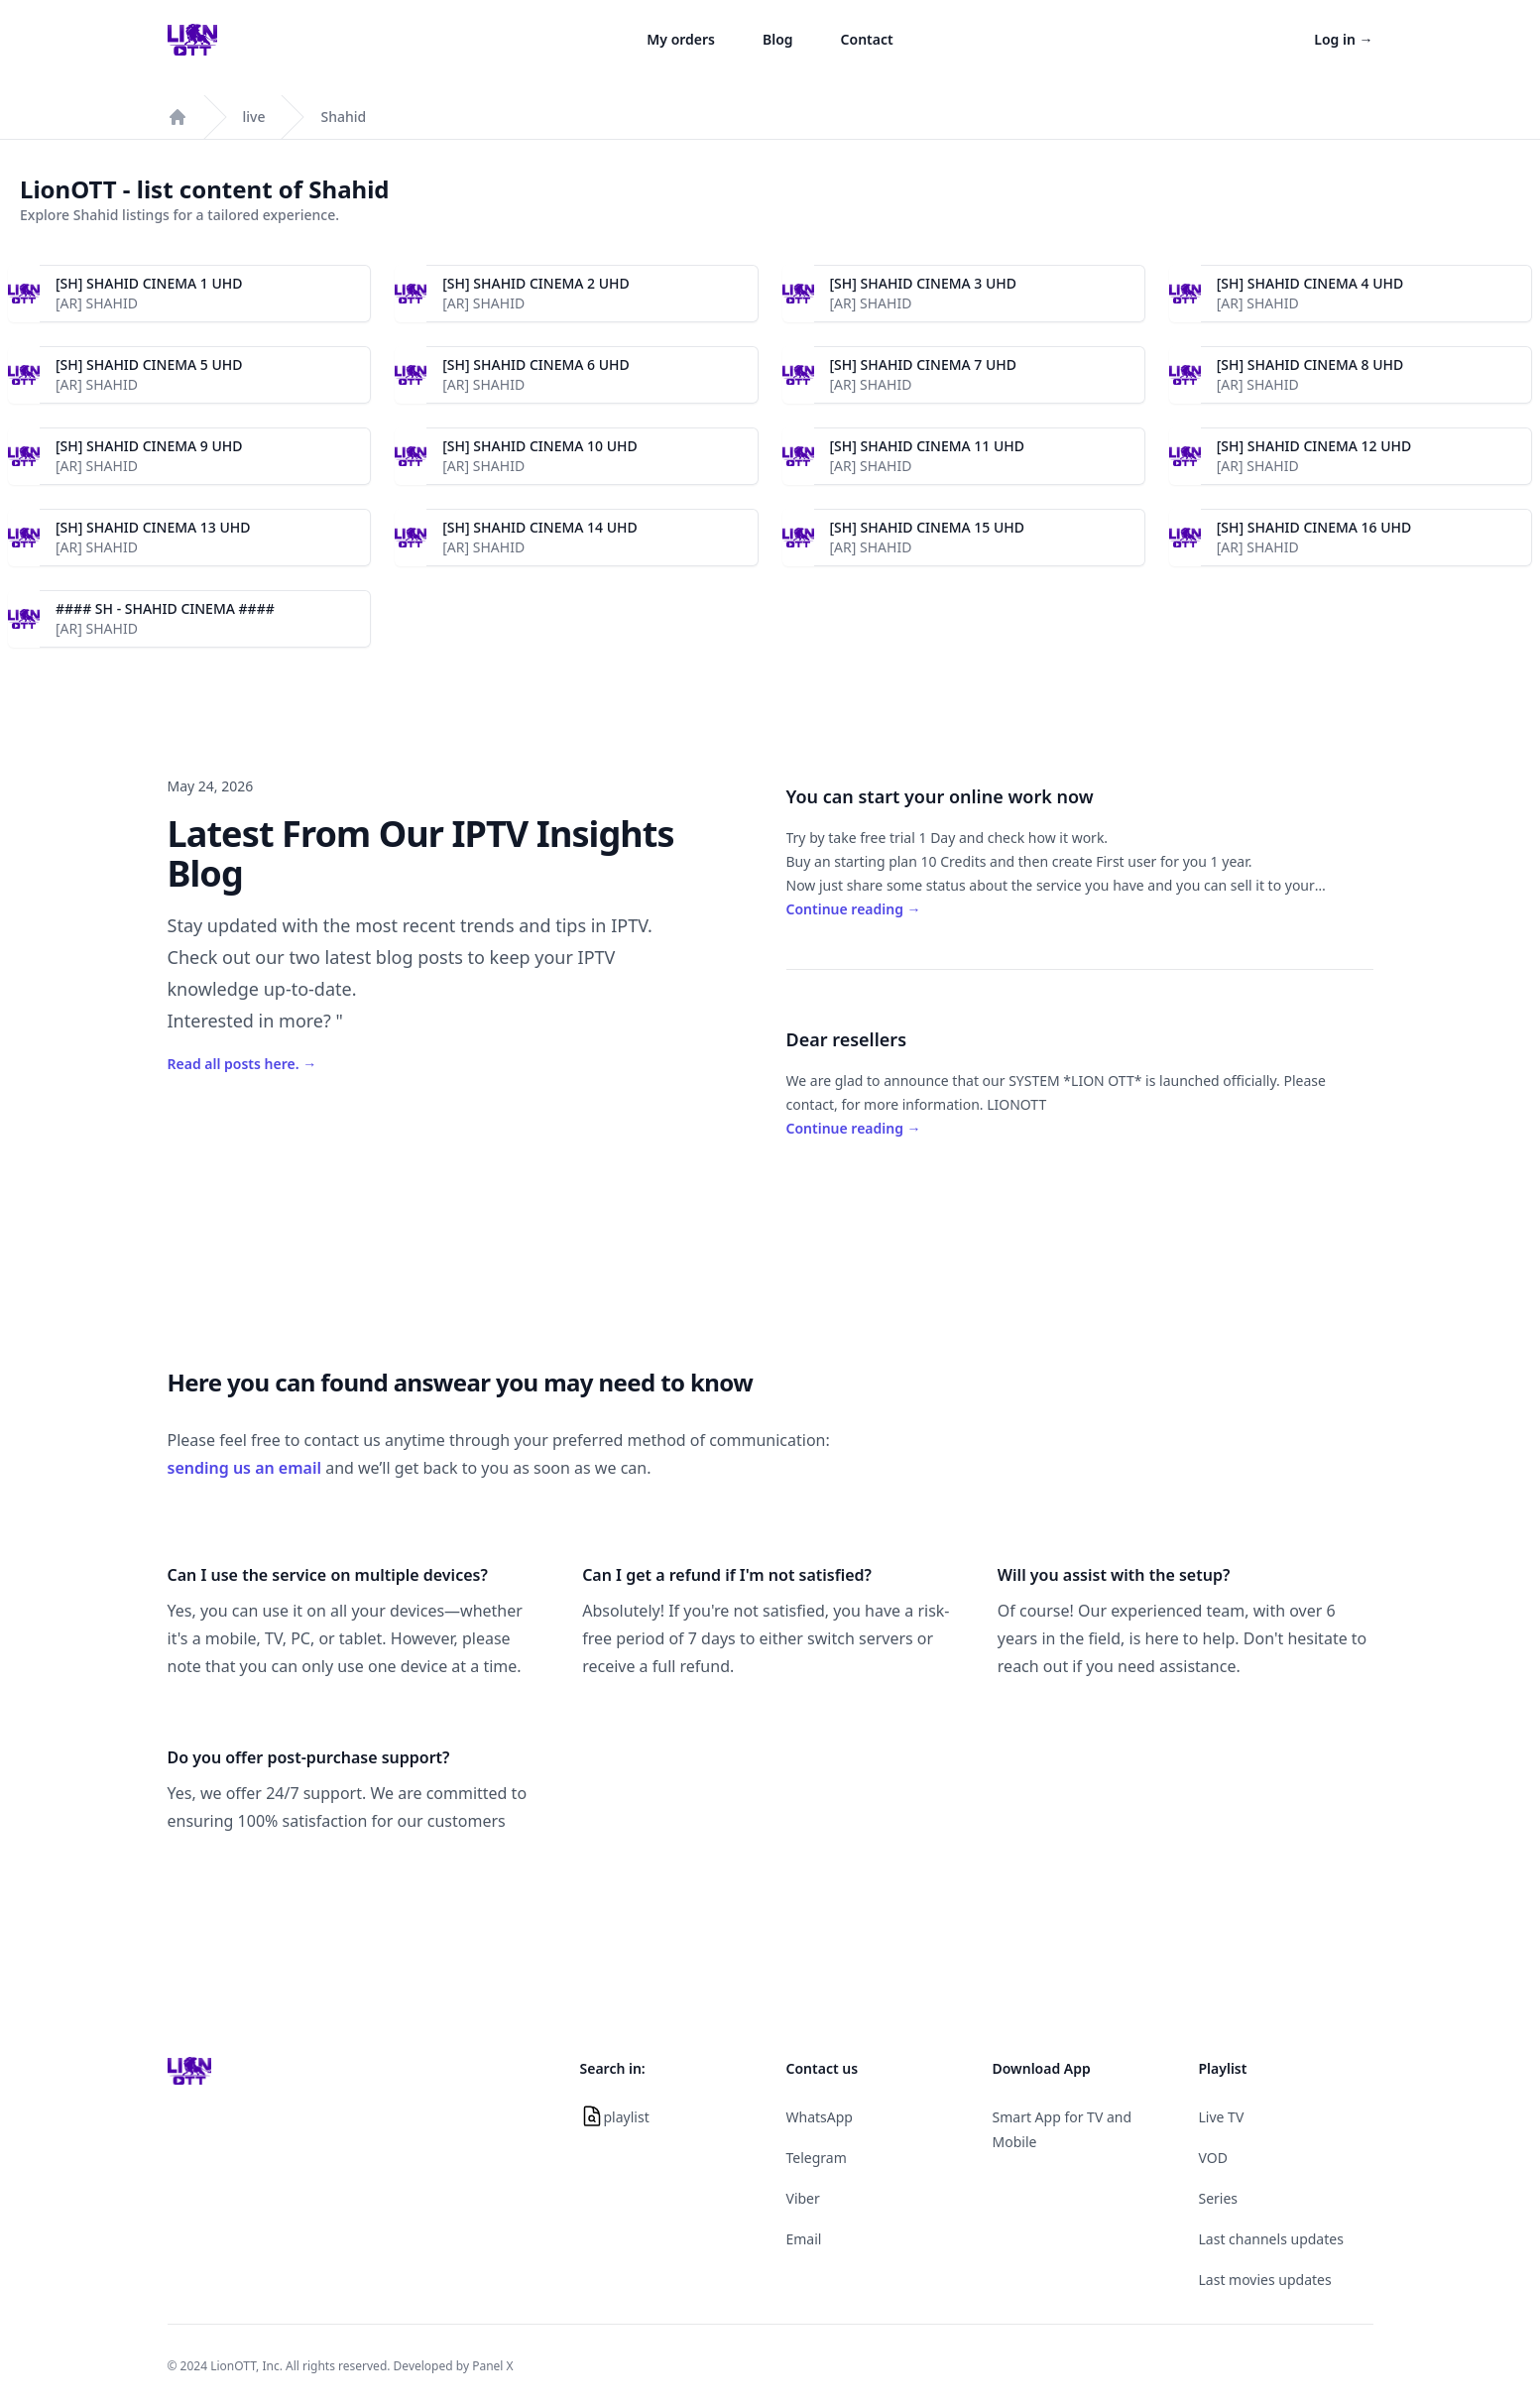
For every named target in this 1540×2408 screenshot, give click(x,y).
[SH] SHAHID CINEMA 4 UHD (1310, 283)
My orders (681, 39)
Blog (778, 39)
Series (1219, 2198)
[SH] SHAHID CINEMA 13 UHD (153, 527)
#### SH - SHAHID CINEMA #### (165, 608)
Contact (867, 39)
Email (804, 2238)
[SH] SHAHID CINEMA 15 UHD (927, 527)
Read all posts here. (242, 1063)
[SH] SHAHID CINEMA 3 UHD (923, 283)
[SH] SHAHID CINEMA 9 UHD (149, 445)
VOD (1213, 2157)
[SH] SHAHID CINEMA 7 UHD (923, 364)
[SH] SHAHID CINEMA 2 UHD (536, 283)
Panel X (492, 2365)
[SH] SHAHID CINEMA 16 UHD (1314, 527)
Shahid (343, 116)
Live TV (1221, 2116)
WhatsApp (819, 2116)
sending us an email (245, 1468)
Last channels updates (1271, 2238)
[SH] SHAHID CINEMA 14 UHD (540, 527)
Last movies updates (1265, 2279)
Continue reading (853, 909)
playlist (627, 2116)
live (254, 116)
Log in (1343, 39)
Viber (803, 2198)
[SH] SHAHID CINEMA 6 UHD (536, 364)
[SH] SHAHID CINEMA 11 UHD (927, 445)
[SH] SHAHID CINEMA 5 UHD (149, 364)
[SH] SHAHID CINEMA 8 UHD (1310, 364)
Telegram (816, 2157)
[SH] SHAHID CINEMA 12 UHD (1314, 445)
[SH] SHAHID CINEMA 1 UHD (149, 283)
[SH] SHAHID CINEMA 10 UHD (540, 445)
